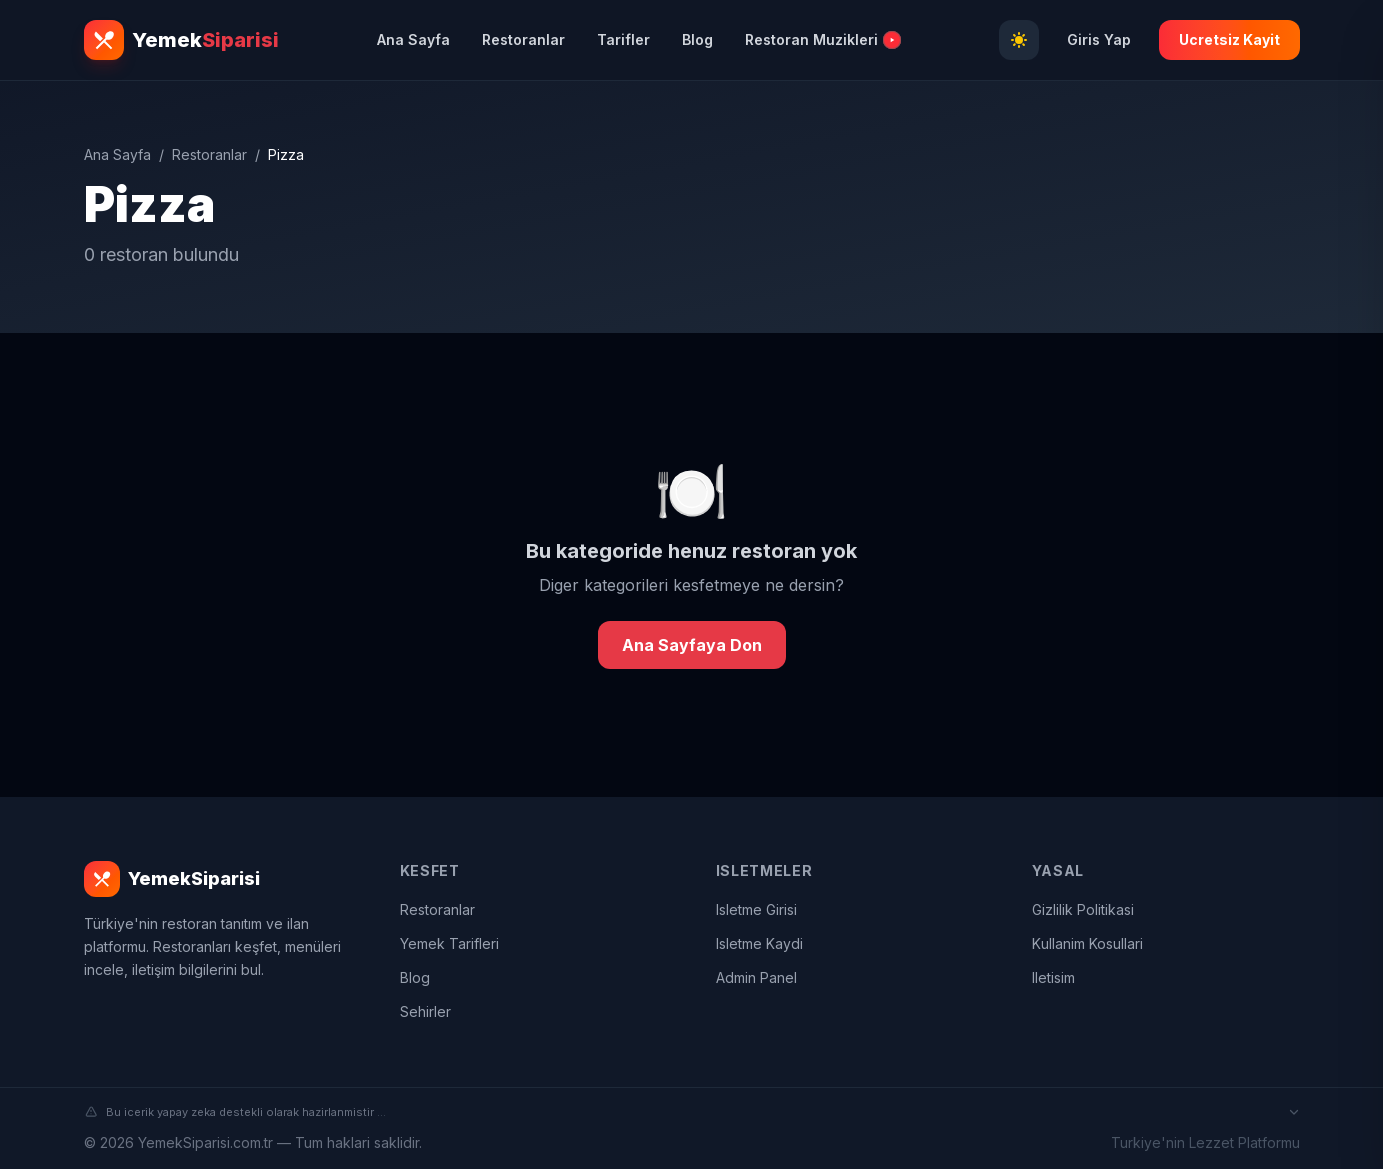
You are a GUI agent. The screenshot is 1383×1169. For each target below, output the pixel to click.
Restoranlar (523, 39)
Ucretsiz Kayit (1229, 39)
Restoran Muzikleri (822, 39)
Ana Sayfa (413, 39)
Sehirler (425, 1011)
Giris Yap (1099, 39)
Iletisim (1053, 977)
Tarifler (623, 39)
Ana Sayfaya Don (692, 645)
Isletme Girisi (756, 909)
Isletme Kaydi (759, 943)
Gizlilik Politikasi (1083, 909)
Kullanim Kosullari (1087, 943)
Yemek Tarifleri (449, 943)
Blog (697, 39)
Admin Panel (756, 977)
